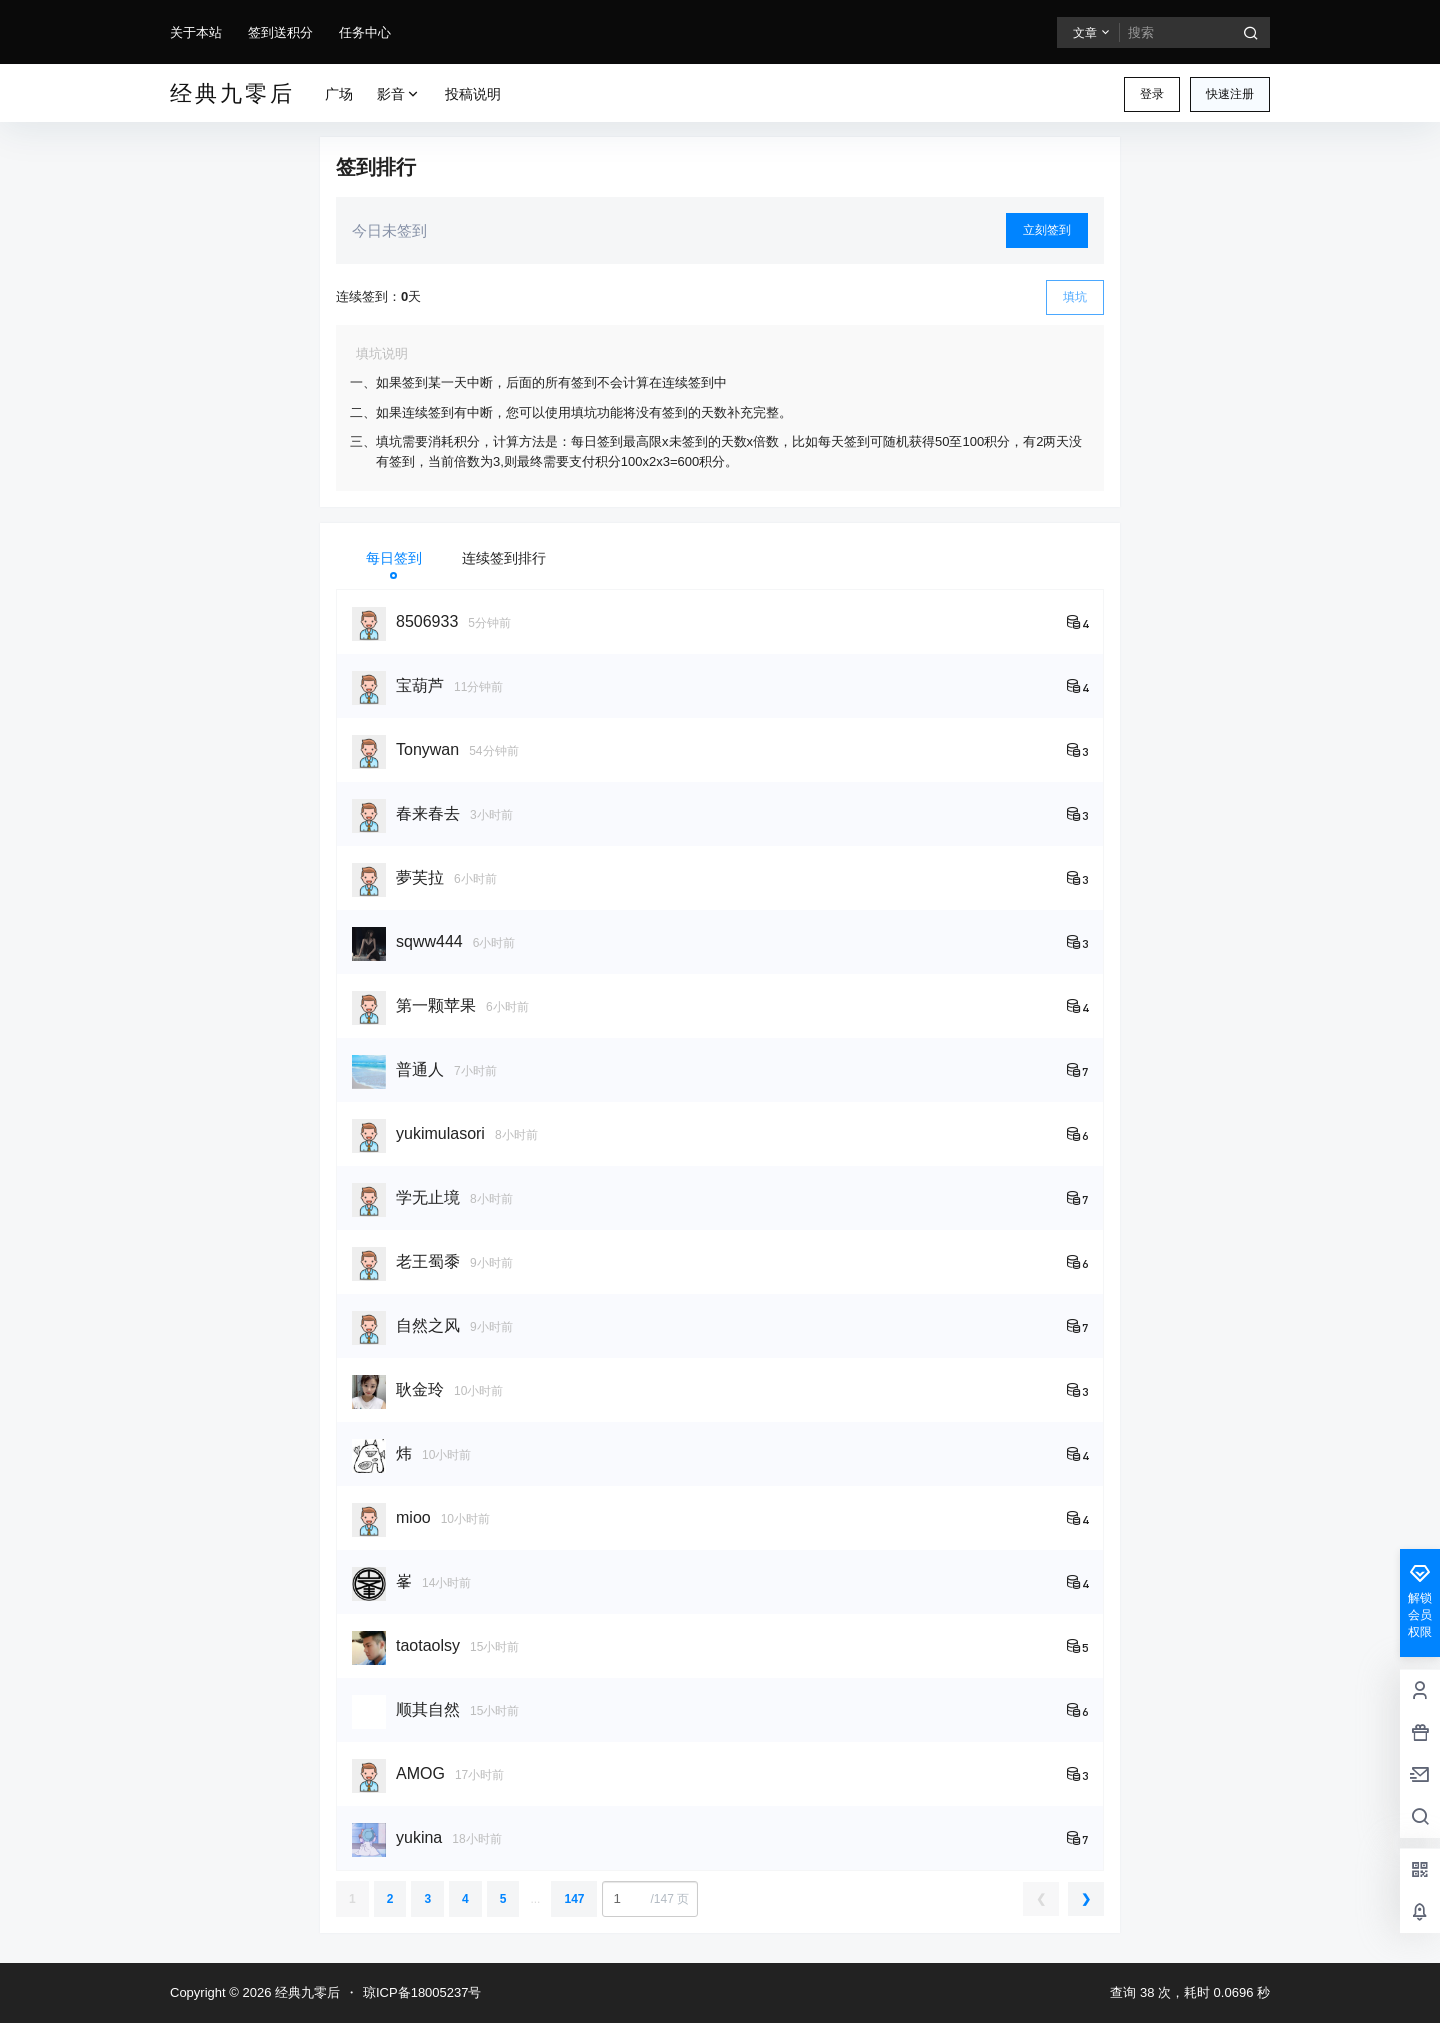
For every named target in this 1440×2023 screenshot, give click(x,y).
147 (574, 1899)
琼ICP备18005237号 (422, 1992)
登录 (1152, 94)
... (535, 1899)
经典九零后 (305, 1992)
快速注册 (1230, 94)
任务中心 (365, 32)
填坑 (1075, 297)
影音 (399, 94)
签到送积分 (280, 32)
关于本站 (196, 32)
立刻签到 (1047, 230)
